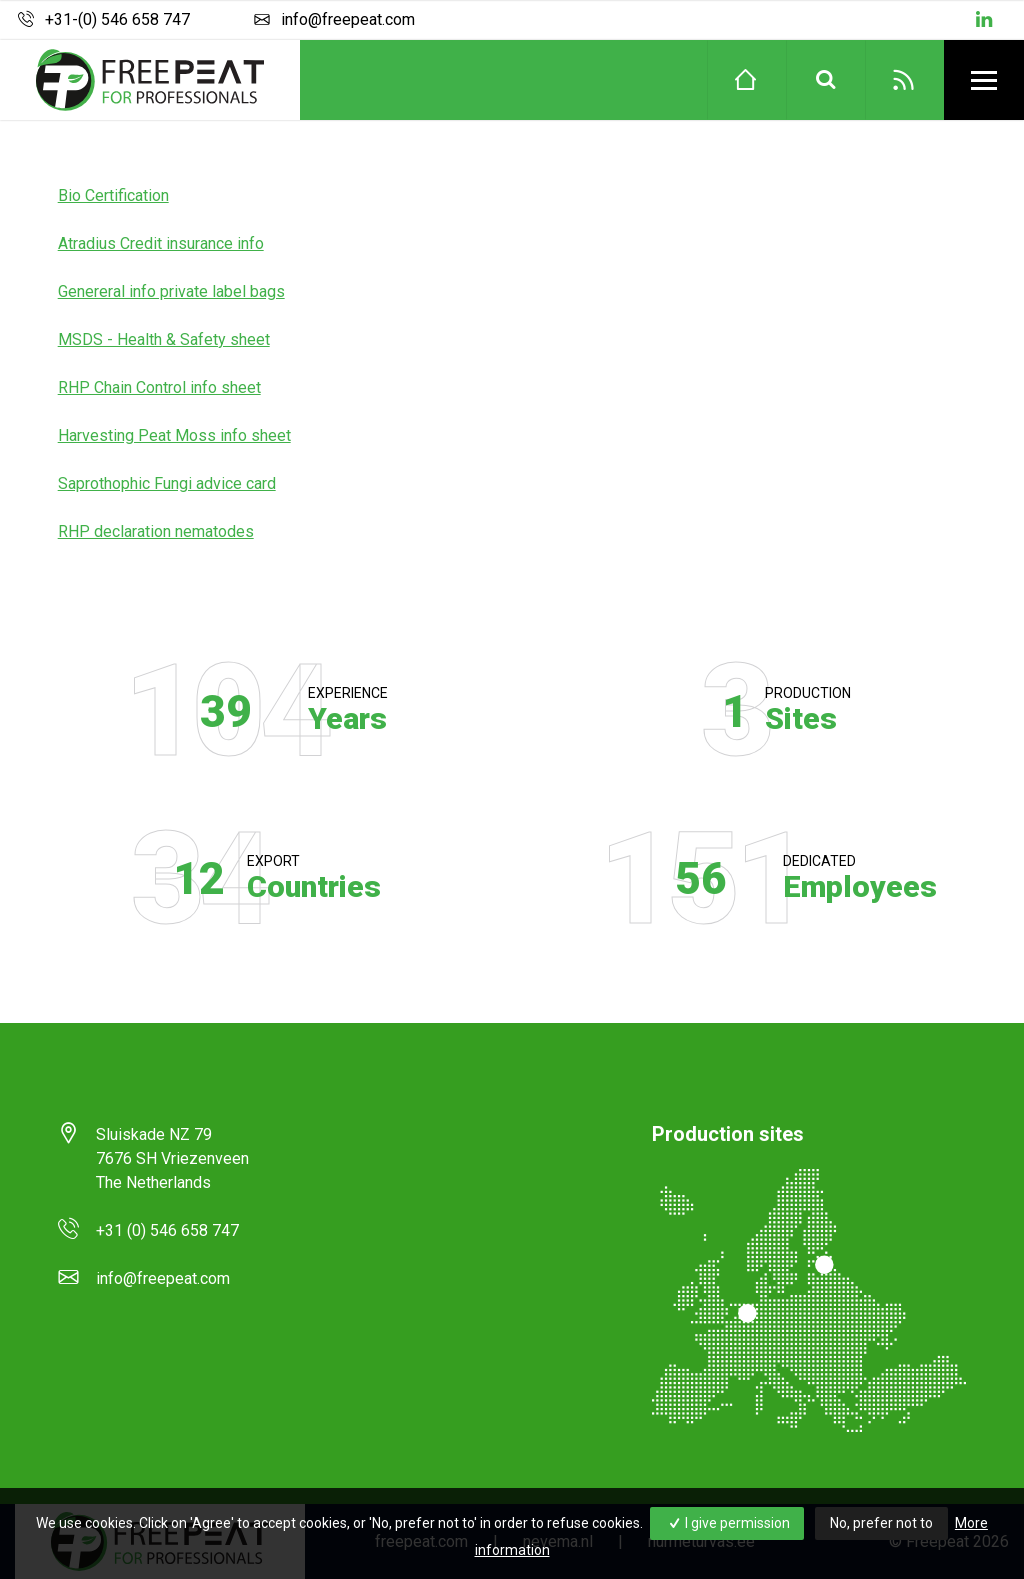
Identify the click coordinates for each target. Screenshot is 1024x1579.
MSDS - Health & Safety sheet (164, 339)
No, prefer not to (881, 1523)
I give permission (727, 1523)
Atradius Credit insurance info (161, 243)
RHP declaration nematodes (156, 531)
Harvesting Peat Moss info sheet (174, 435)
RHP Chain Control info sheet (159, 387)
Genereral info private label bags (171, 291)
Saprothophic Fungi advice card (167, 483)
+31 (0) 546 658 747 (167, 1230)
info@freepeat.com (332, 20)
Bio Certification (113, 195)
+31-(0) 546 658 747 (102, 20)
